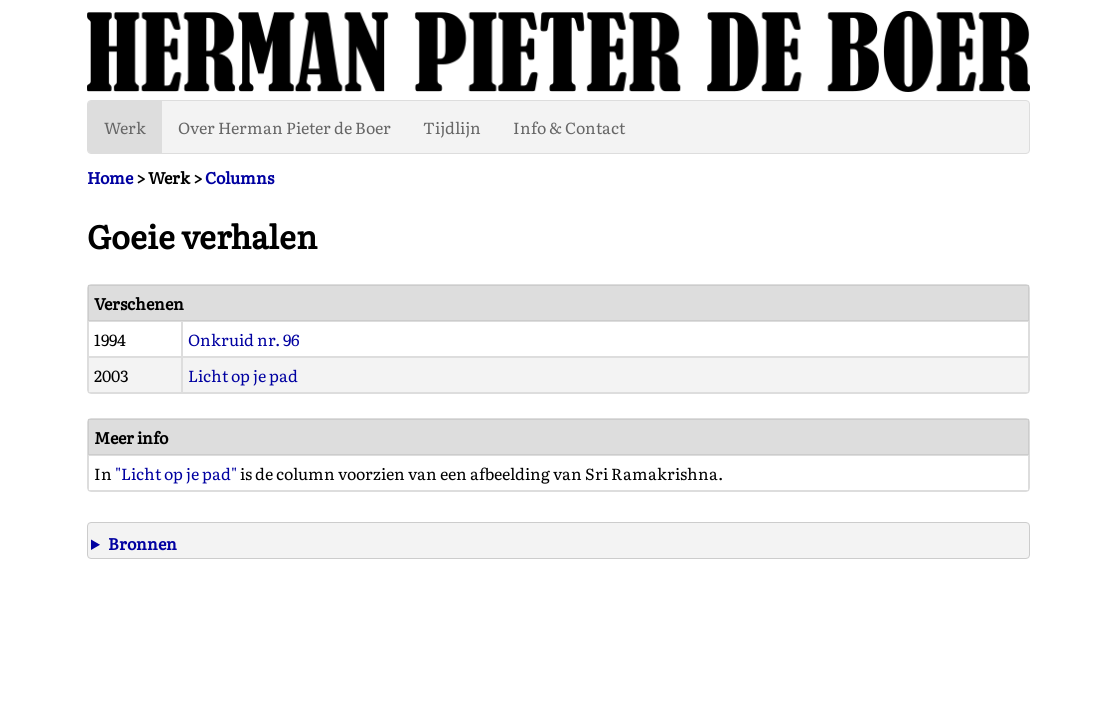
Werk (125, 127)
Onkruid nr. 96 (244, 339)
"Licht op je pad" (176, 473)
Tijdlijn (452, 127)
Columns (239, 177)
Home (110, 177)
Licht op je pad (243, 375)
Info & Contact (569, 127)
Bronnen (142, 543)
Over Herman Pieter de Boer (284, 127)
